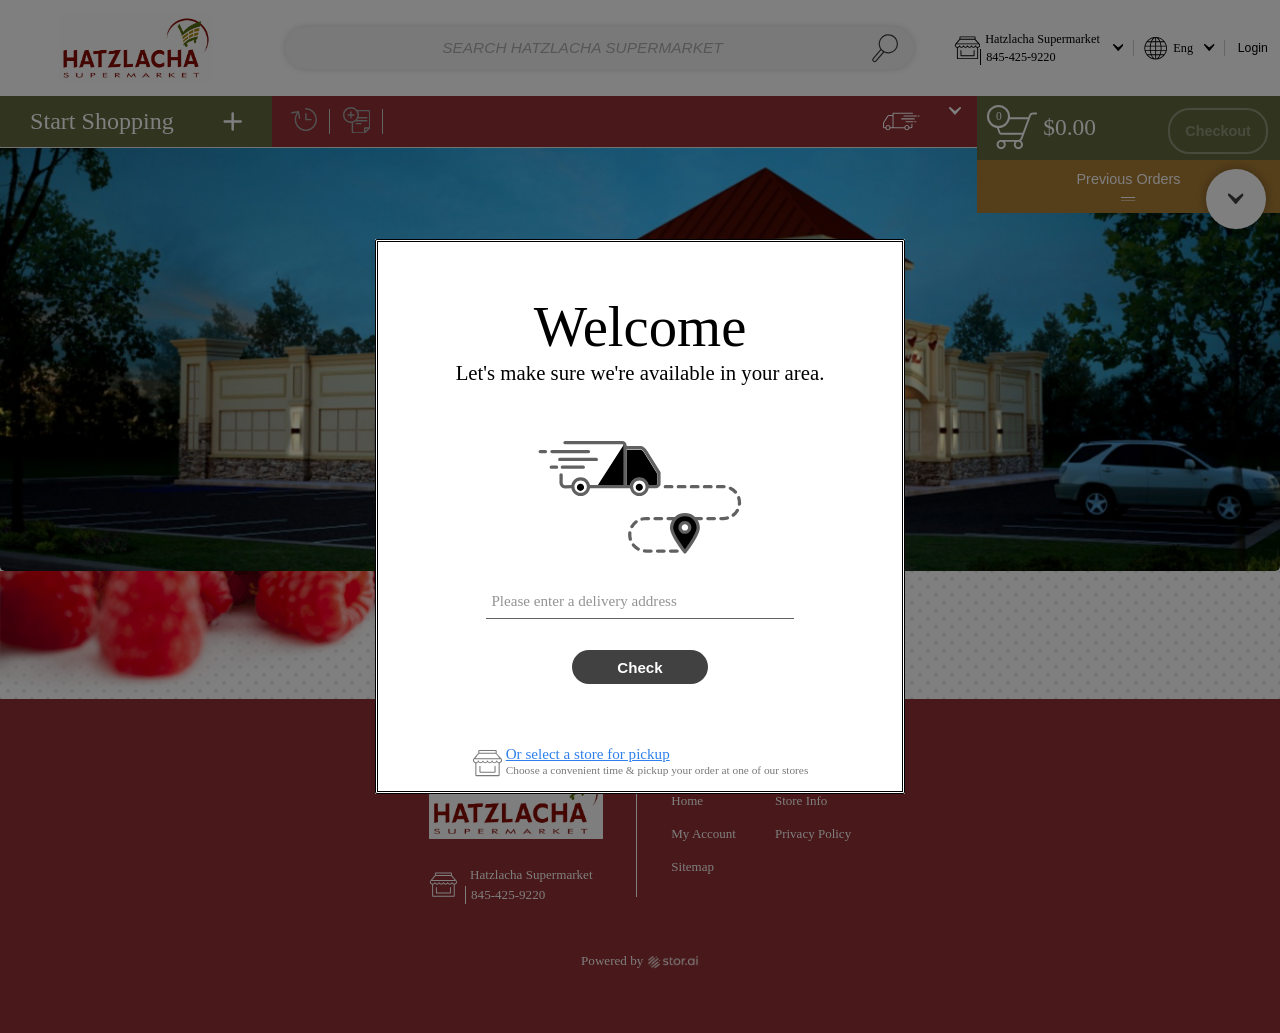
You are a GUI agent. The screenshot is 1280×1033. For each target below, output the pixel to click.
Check (639, 667)
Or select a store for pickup (588, 754)
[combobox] (639, 596)
